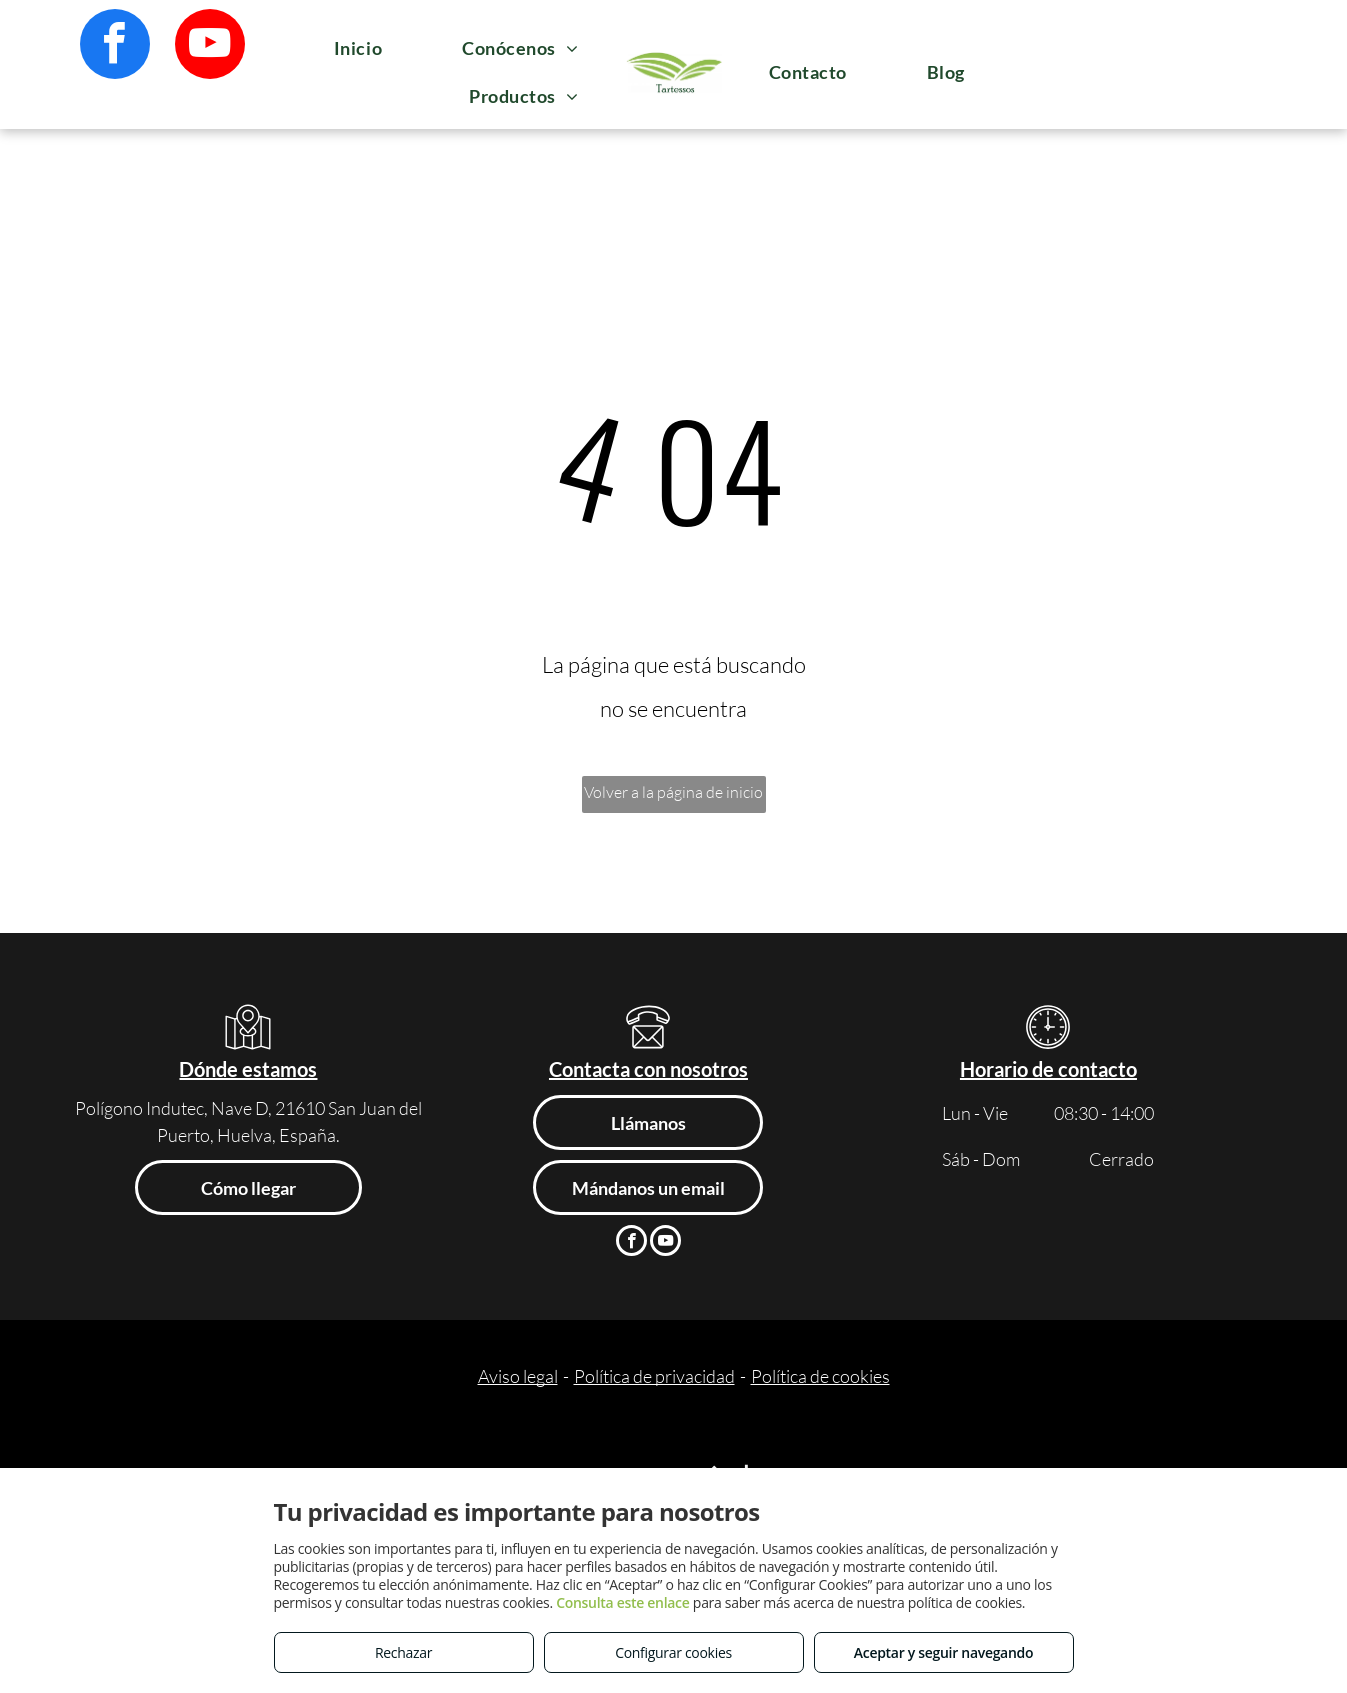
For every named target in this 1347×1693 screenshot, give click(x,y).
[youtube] (210, 46)
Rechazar (403, 1652)
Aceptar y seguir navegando (943, 1652)
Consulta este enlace (622, 1602)
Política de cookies (820, 1376)
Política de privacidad (654, 1376)
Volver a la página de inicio (673, 792)
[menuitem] (358, 48)
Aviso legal (518, 1376)
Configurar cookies (673, 1652)
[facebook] (115, 46)
